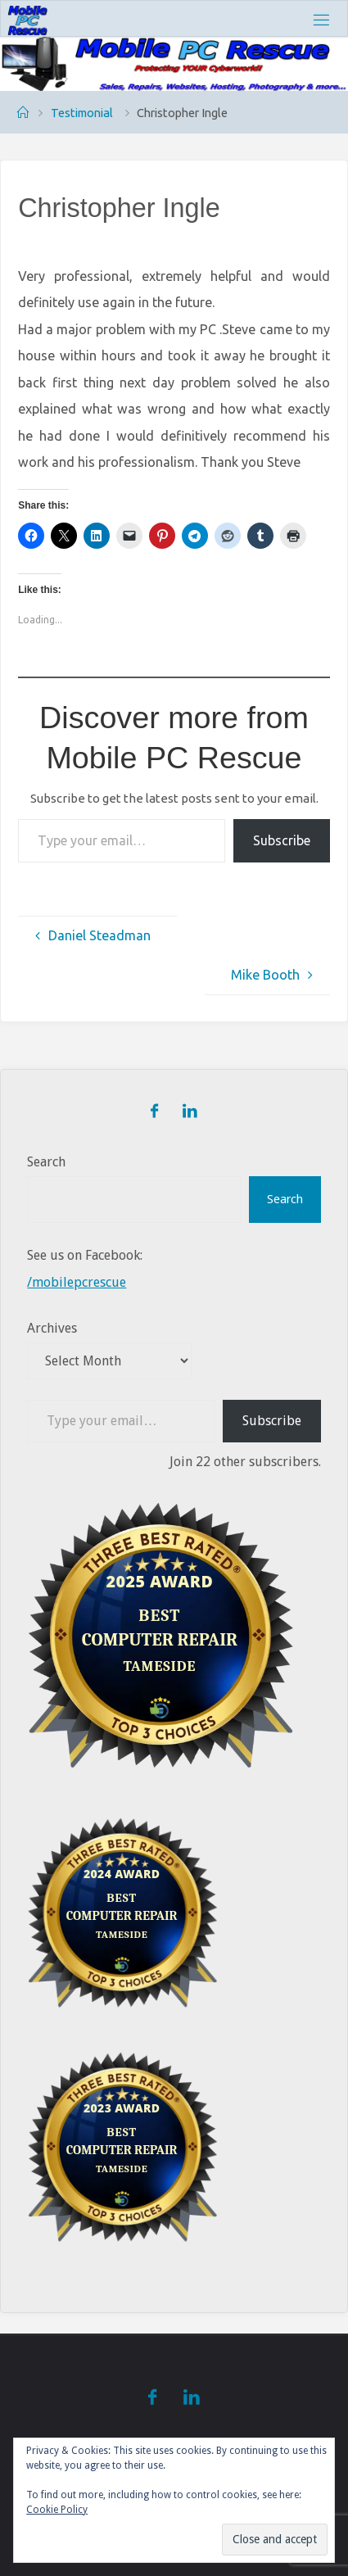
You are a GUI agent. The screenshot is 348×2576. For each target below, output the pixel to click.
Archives (52, 1328)
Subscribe (281, 840)
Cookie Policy (57, 2509)
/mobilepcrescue (76, 1282)
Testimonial (82, 113)
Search (46, 1162)
